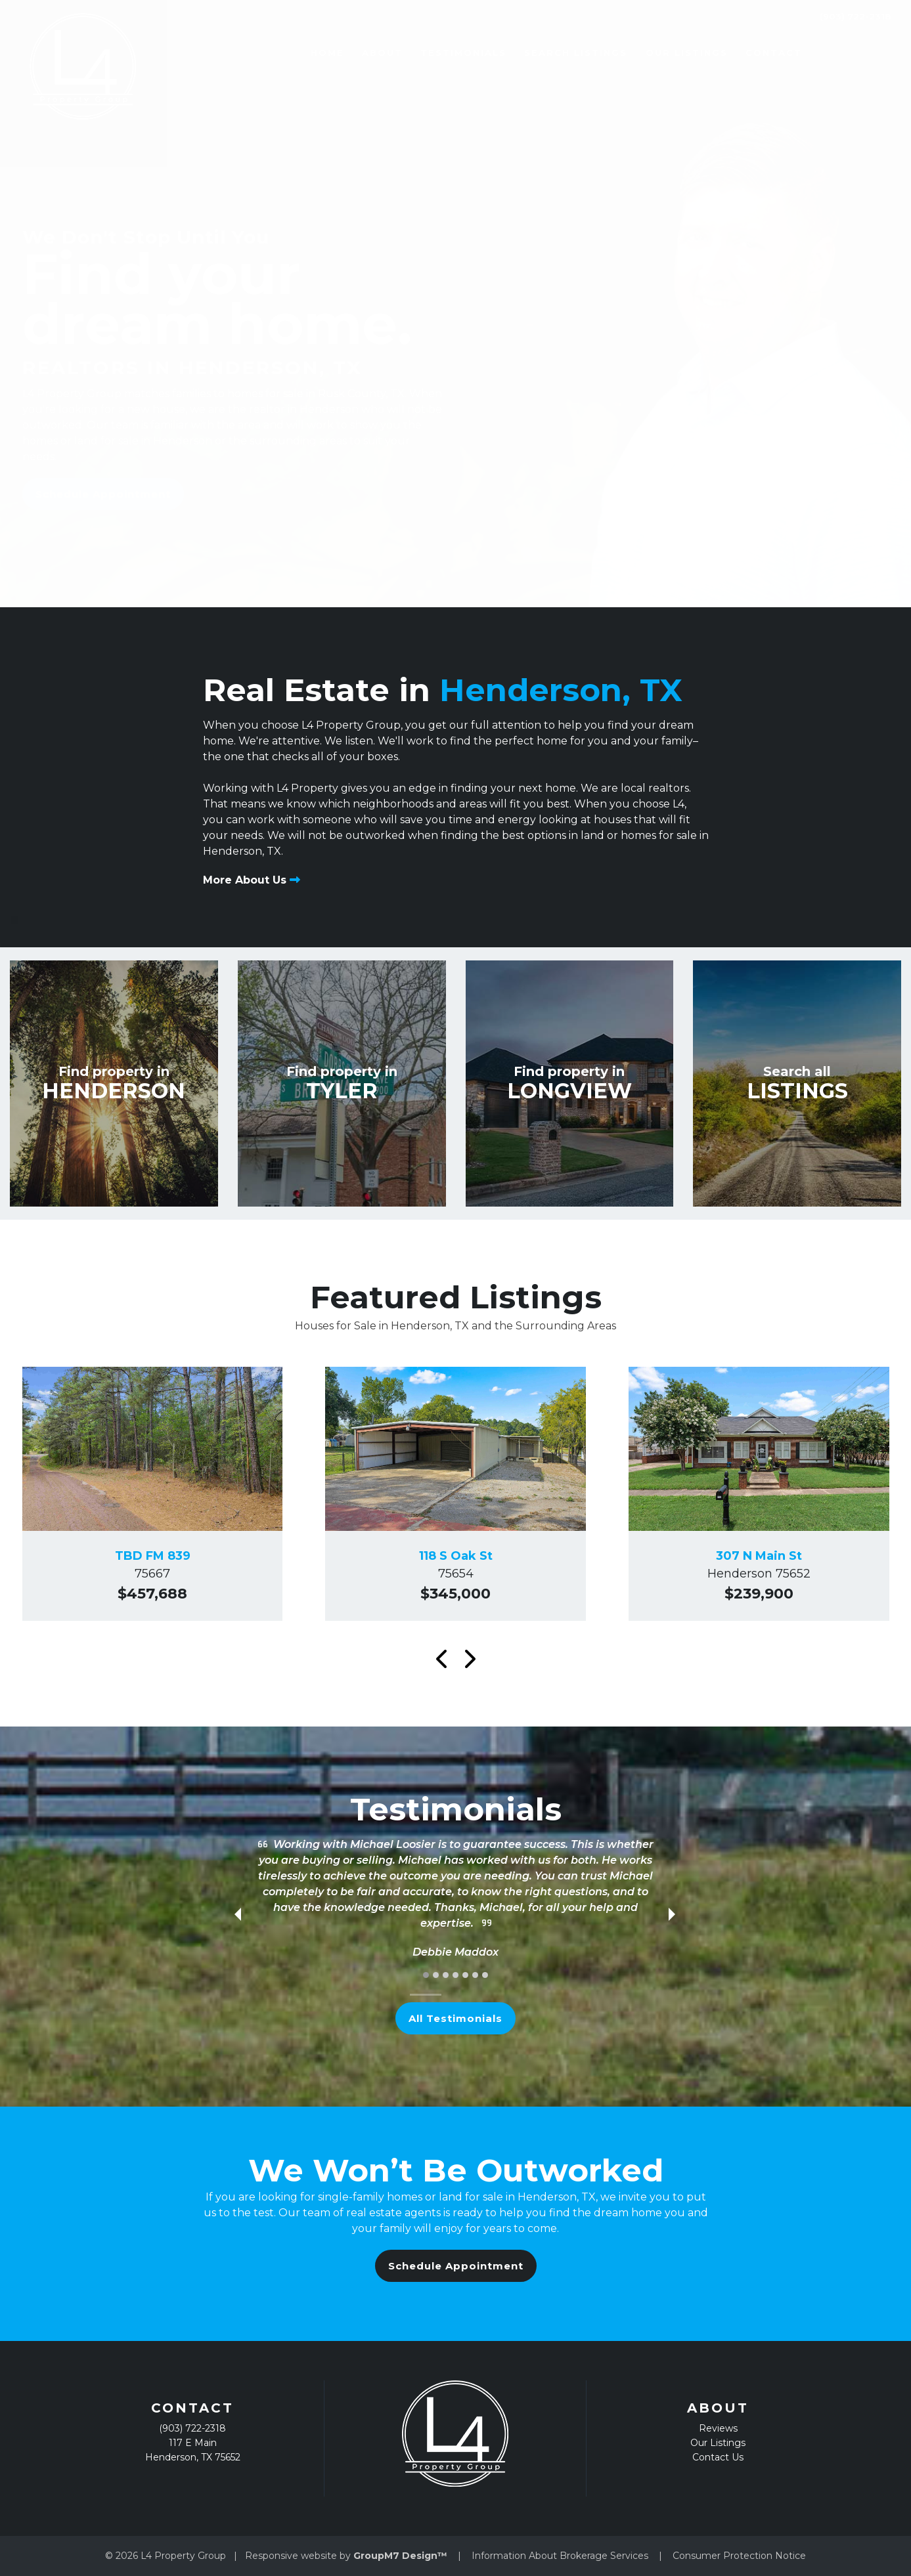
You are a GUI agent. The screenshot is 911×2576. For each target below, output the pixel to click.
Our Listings (654, 52)
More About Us (251, 880)
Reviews (718, 2428)
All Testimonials (455, 2018)
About (349, 52)
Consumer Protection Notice (739, 2556)
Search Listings (543, 52)
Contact (741, 52)
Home (294, 52)
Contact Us (718, 2457)
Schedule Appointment (103, 494)
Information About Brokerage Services (560, 2556)
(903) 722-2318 (846, 52)
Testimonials (431, 52)
